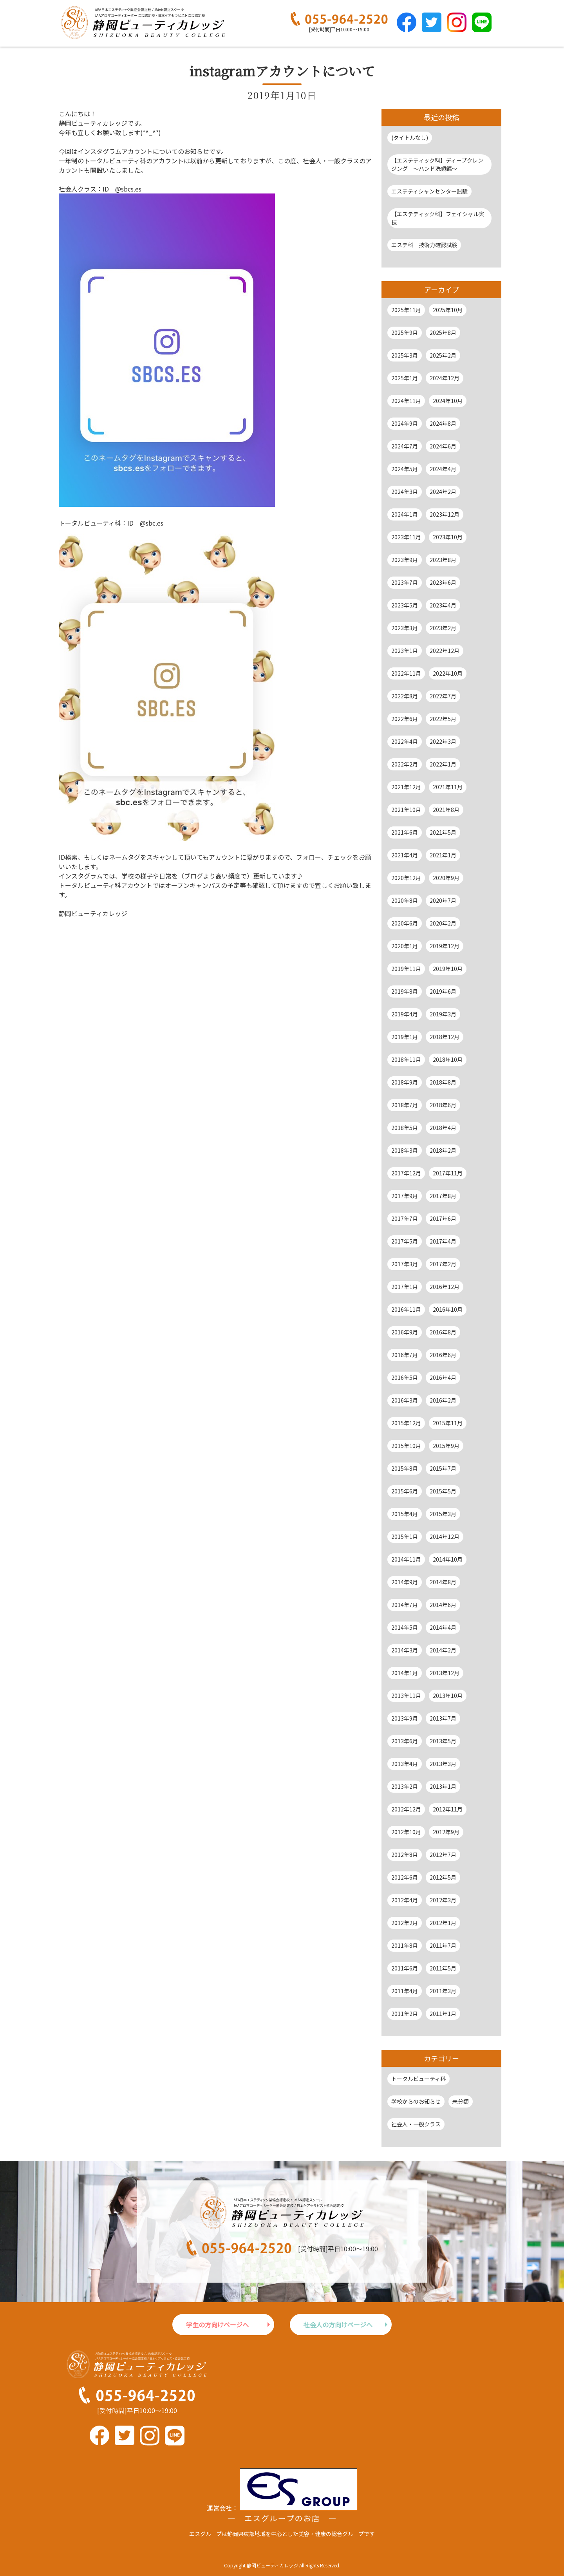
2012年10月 (406, 1832)
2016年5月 (404, 1377)
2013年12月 (444, 1673)
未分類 (460, 2101)
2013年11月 (406, 1695)
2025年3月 (404, 355)
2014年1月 (404, 1673)
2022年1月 (443, 764)
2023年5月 (404, 605)
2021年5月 (443, 832)
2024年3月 (404, 491)
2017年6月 (443, 1218)
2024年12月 (444, 378)
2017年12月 (406, 1173)
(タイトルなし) (409, 137)
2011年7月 (443, 1945)
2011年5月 (443, 1968)
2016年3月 (404, 1400)
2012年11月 (448, 1809)
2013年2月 (404, 1786)
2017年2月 (443, 1264)
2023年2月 (443, 628)
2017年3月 (404, 1264)
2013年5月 (443, 1741)
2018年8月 (443, 1082)
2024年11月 (406, 401)
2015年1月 (404, 1536)
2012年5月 (443, 1877)
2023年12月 (444, 514)
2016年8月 (443, 1332)
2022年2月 (404, 764)
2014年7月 (404, 1605)
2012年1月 (443, 1923)
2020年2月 (443, 923)
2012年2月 (404, 1923)
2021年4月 (404, 855)
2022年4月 (404, 741)
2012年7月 (443, 1854)
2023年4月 (443, 605)
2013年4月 (404, 1764)
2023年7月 (404, 582)
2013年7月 (443, 1718)
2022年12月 (444, 650)
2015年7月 (443, 1468)
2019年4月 (404, 1014)
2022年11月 (406, 673)
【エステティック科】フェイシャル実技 (437, 218)
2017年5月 (404, 1241)
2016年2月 (443, 1400)
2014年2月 (443, 1650)
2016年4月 (443, 1377)
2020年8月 (404, 900)
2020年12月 (406, 878)
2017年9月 (404, 1196)
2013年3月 (443, 1764)
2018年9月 (404, 1082)
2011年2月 (404, 2013)
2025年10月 (448, 310)
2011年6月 (404, 1968)
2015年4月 (404, 1514)
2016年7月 (404, 1355)
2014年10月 (448, 1559)
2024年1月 (404, 514)
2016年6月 (443, 1355)
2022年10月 (448, 673)
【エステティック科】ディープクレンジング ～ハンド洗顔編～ (437, 164)
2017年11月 (448, 1173)
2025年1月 (404, 378)
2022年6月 (404, 719)
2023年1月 (404, 650)
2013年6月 (404, 1741)
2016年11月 (406, 1309)
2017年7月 (404, 1218)
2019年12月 (444, 946)
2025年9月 (404, 332)
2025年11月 (406, 310)
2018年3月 (404, 1150)
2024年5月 (404, 469)
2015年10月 (406, 1446)
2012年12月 (406, 1809)
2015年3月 (443, 1514)
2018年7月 (404, 1105)
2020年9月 (446, 878)
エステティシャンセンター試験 (429, 191)
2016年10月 (448, 1309)
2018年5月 (404, 1128)
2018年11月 (406, 1059)
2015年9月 (446, 1446)
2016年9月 (404, 1332)
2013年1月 (443, 1786)
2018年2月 (443, 1150)
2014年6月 (443, 1605)
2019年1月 (404, 1037)
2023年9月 (404, 560)
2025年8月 (443, 332)
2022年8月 (404, 696)
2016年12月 (444, 1287)
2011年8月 (404, 1945)
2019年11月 (406, 969)
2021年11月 (448, 787)
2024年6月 (443, 446)
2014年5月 (404, 1627)
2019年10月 (448, 969)
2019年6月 (443, 991)
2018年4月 (443, 1128)
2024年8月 (443, 423)
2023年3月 (404, 628)
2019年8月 (404, 991)
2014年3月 (404, 1650)
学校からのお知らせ (416, 2101)
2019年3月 (443, 1014)
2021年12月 (406, 787)
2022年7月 (443, 696)
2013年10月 (448, 1695)
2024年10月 (448, 401)
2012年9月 (446, 1832)
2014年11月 (406, 1559)
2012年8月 (404, 1854)
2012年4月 (404, 1900)
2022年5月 (443, 719)
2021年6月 (404, 832)
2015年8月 (404, 1468)
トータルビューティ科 (418, 2078)
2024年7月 (404, 446)
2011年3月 (443, 1991)
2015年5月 (443, 1491)
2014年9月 (404, 1582)
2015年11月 (448, 1423)
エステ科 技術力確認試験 (424, 245)
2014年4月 (443, 1627)
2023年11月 (406, 537)
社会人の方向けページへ (338, 2324)
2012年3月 (443, 1900)
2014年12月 (444, 1536)
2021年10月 (406, 809)
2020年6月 (404, 923)
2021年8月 (446, 809)
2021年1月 (443, 855)
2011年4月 (404, 1991)
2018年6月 (443, 1105)
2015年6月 (404, 1491)
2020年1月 (404, 946)
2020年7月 (443, 900)
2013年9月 (404, 1718)
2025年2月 (443, 355)
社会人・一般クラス (416, 2124)
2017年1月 (404, 1287)
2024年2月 (443, 491)
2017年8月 (443, 1196)
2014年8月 (443, 1582)
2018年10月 (448, 1059)
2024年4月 (443, 469)
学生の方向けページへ (217, 2324)
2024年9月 (404, 423)
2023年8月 (443, 560)
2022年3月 (443, 741)
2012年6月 (404, 1877)
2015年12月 (406, 1423)
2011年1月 (443, 2013)
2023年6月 (443, 582)
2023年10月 (448, 537)
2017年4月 (443, 1241)
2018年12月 (444, 1037)
